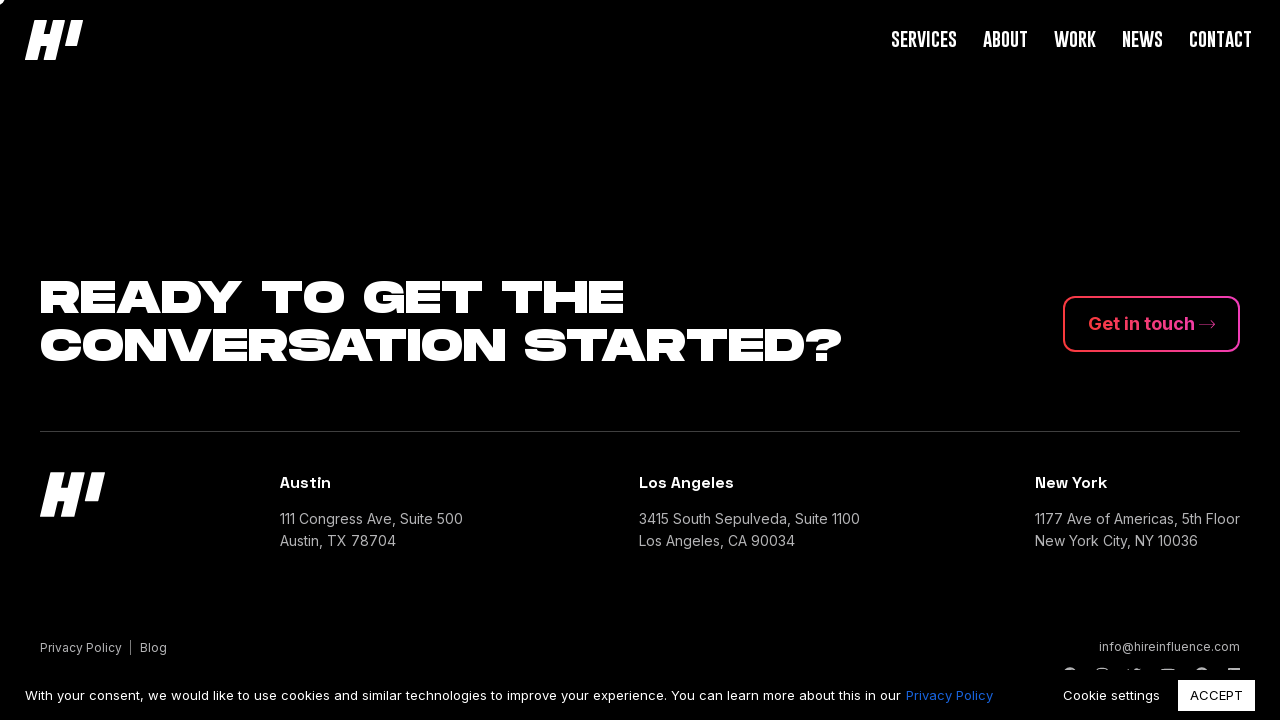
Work (1075, 38)
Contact (1220, 38)
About (1005, 38)
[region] (640, 695)
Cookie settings (1111, 695)
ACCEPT (1216, 695)
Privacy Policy (949, 695)
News (1142, 38)
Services (924, 38)
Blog (153, 647)
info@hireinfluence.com (1169, 646)
